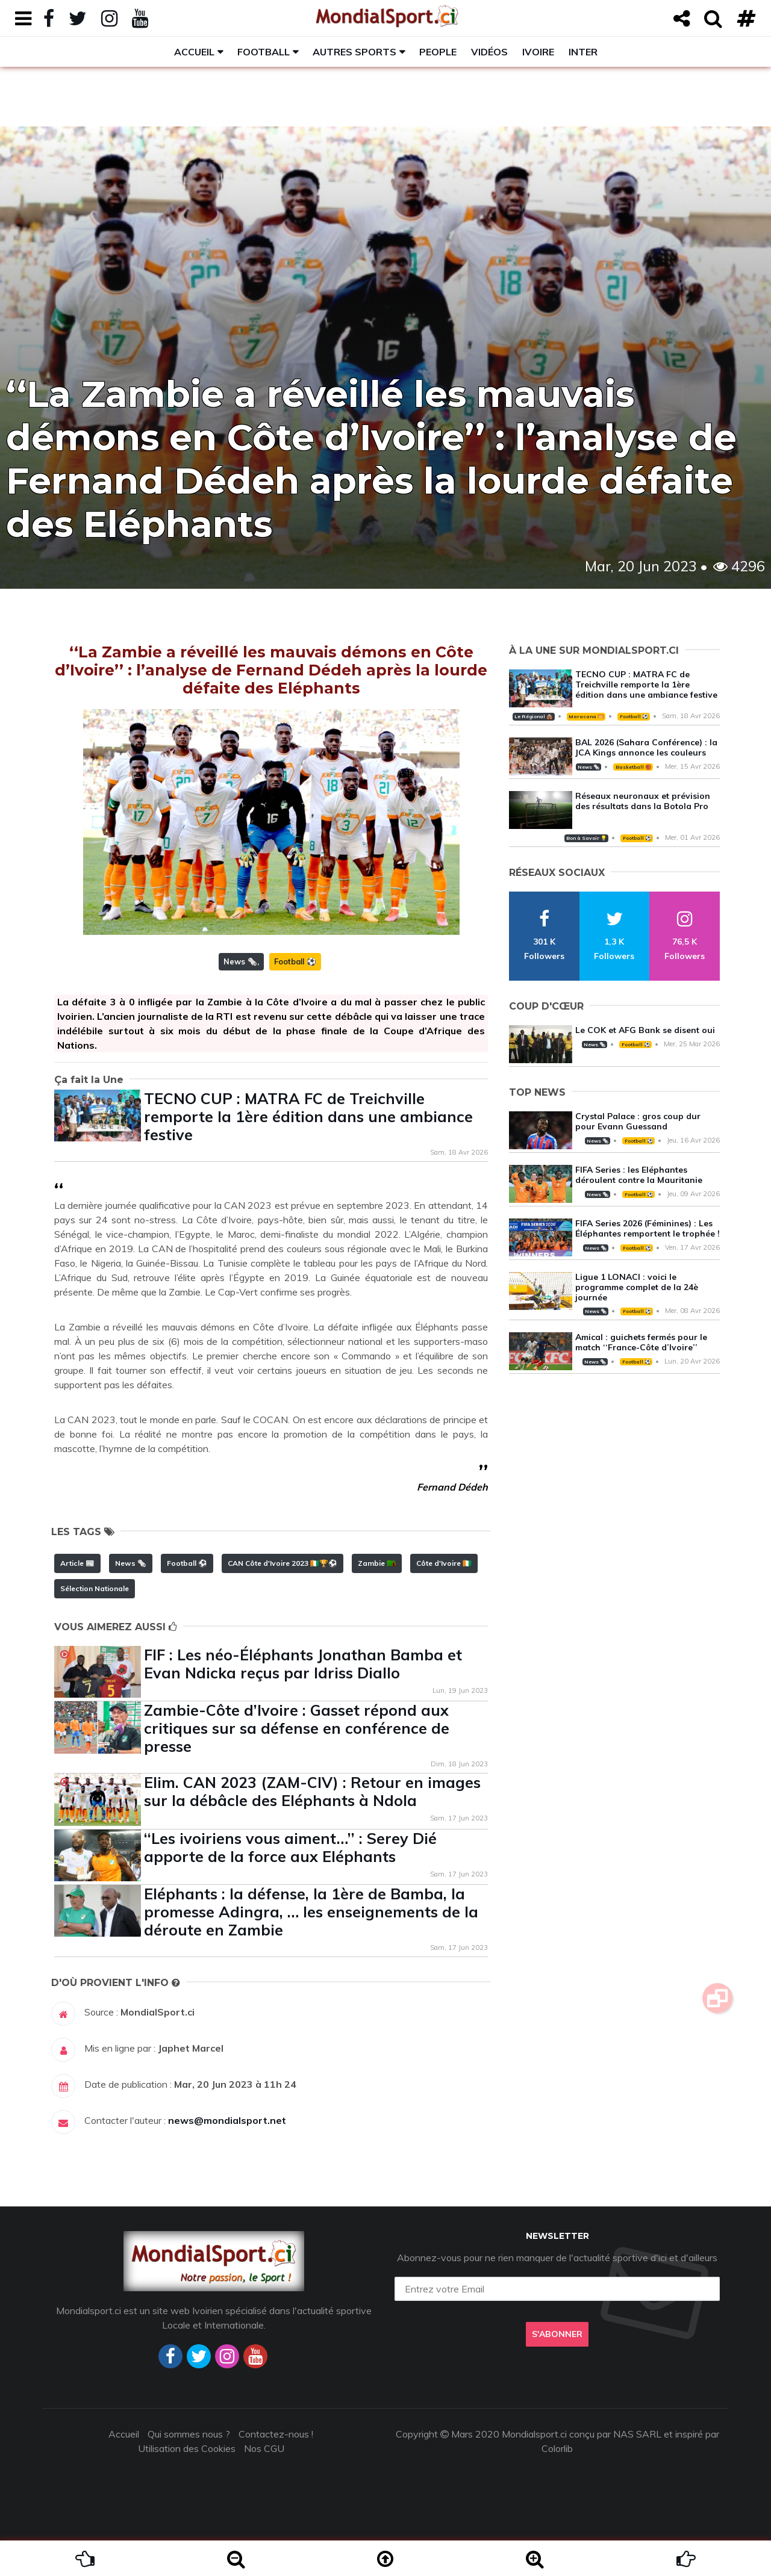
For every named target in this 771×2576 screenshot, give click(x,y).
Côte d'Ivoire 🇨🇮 (444, 1563)
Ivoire (538, 52)
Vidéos (489, 52)
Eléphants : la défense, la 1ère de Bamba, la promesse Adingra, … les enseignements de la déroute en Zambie (311, 1911)
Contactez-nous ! (276, 2434)
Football (263, 52)
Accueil (194, 52)
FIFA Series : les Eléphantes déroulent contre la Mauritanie (638, 1174)
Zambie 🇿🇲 (377, 1563)
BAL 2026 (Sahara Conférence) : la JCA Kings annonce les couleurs (646, 747)
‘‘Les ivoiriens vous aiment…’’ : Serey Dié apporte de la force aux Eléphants (290, 1847)
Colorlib (557, 2448)
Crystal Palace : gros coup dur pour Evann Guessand (638, 1121)
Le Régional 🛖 (533, 716)
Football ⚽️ (295, 961)
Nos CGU (264, 2448)
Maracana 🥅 (586, 716)
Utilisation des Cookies (187, 2448)
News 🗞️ (240, 961)
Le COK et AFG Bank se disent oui (645, 1030)
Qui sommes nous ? (189, 2434)
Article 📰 (77, 1563)
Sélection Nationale (94, 1588)
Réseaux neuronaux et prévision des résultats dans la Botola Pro (642, 801)
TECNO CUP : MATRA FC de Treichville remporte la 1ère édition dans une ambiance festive (308, 1116)
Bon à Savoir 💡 (586, 838)
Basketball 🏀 (633, 767)
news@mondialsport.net (227, 2120)
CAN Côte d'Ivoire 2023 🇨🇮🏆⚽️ (282, 1563)
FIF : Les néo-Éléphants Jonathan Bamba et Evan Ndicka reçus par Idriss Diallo (303, 1663)
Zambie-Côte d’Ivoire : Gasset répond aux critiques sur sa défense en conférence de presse (296, 1728)
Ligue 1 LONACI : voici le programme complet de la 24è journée (636, 1287)
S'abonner (557, 2334)
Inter (583, 52)
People (438, 52)
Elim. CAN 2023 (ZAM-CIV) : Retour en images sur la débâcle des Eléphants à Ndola (312, 1791)
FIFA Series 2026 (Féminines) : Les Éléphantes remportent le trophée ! (647, 1228)
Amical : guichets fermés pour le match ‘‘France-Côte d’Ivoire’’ (641, 1342)
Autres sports (354, 52)
